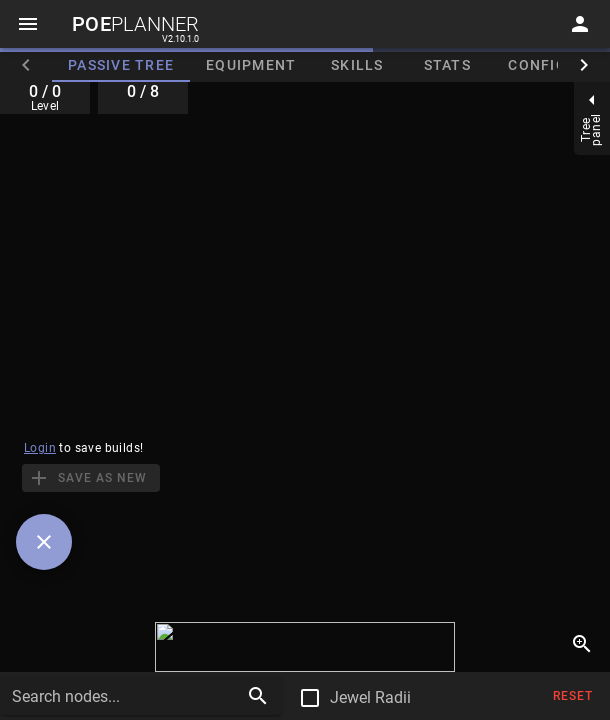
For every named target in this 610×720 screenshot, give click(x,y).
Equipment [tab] (251, 65)
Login (40, 448)
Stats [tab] (447, 65)
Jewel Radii (370, 697)
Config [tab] (537, 65)
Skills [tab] (357, 65)
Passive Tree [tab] (121, 65)
